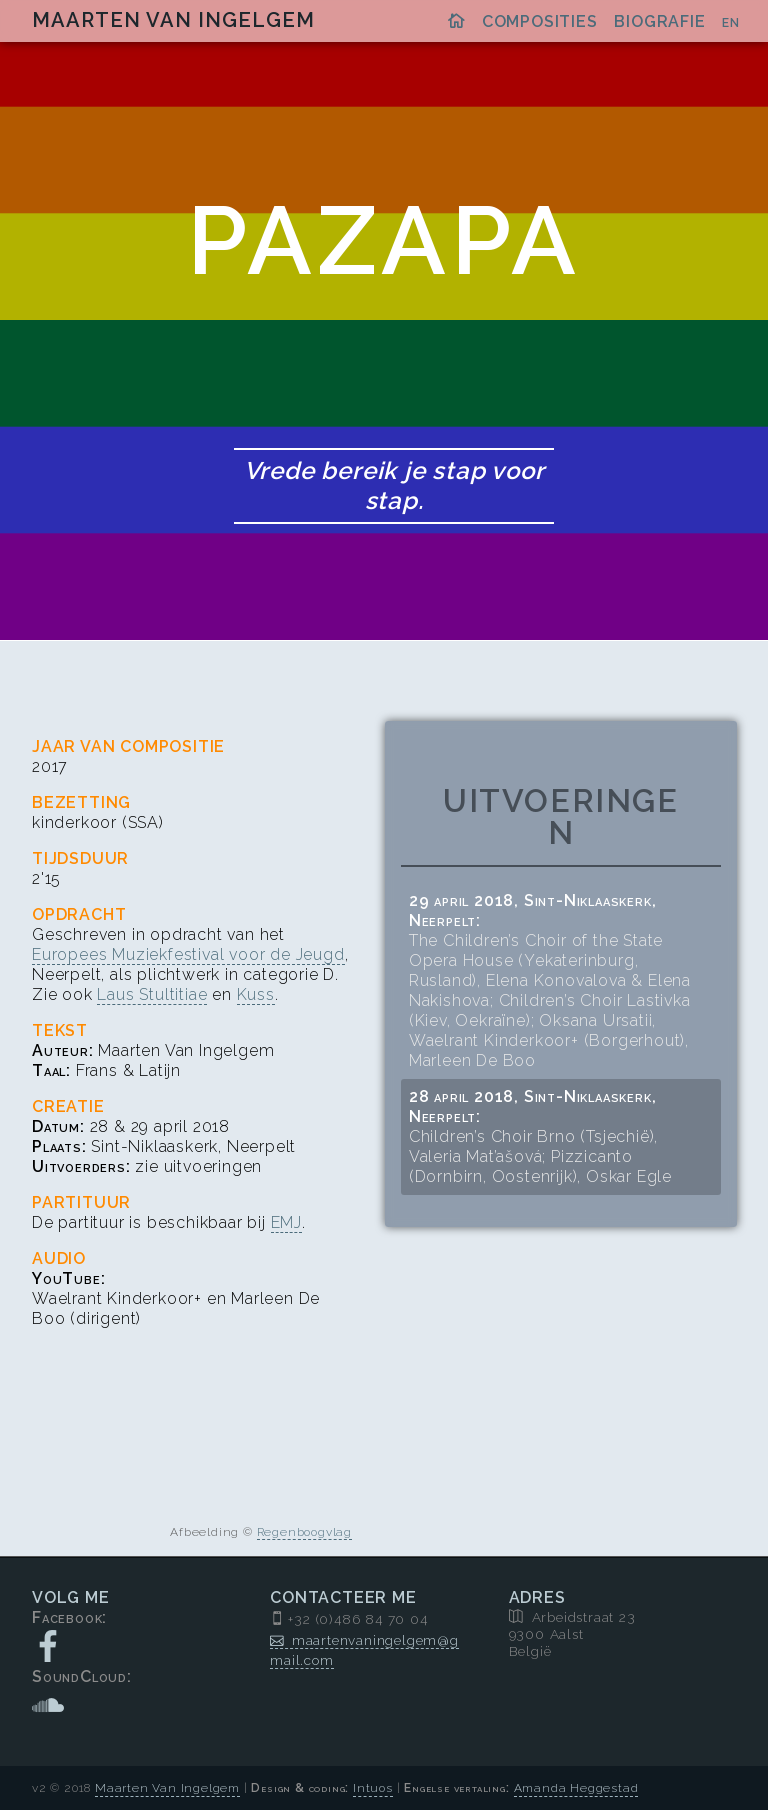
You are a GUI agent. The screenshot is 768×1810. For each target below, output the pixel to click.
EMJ (286, 1222)
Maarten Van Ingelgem (173, 20)
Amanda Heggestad (576, 1788)
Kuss (256, 994)
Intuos (373, 1788)
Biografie (659, 21)
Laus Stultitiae (152, 994)
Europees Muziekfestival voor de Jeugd (188, 954)
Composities (540, 21)
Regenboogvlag (304, 1532)
